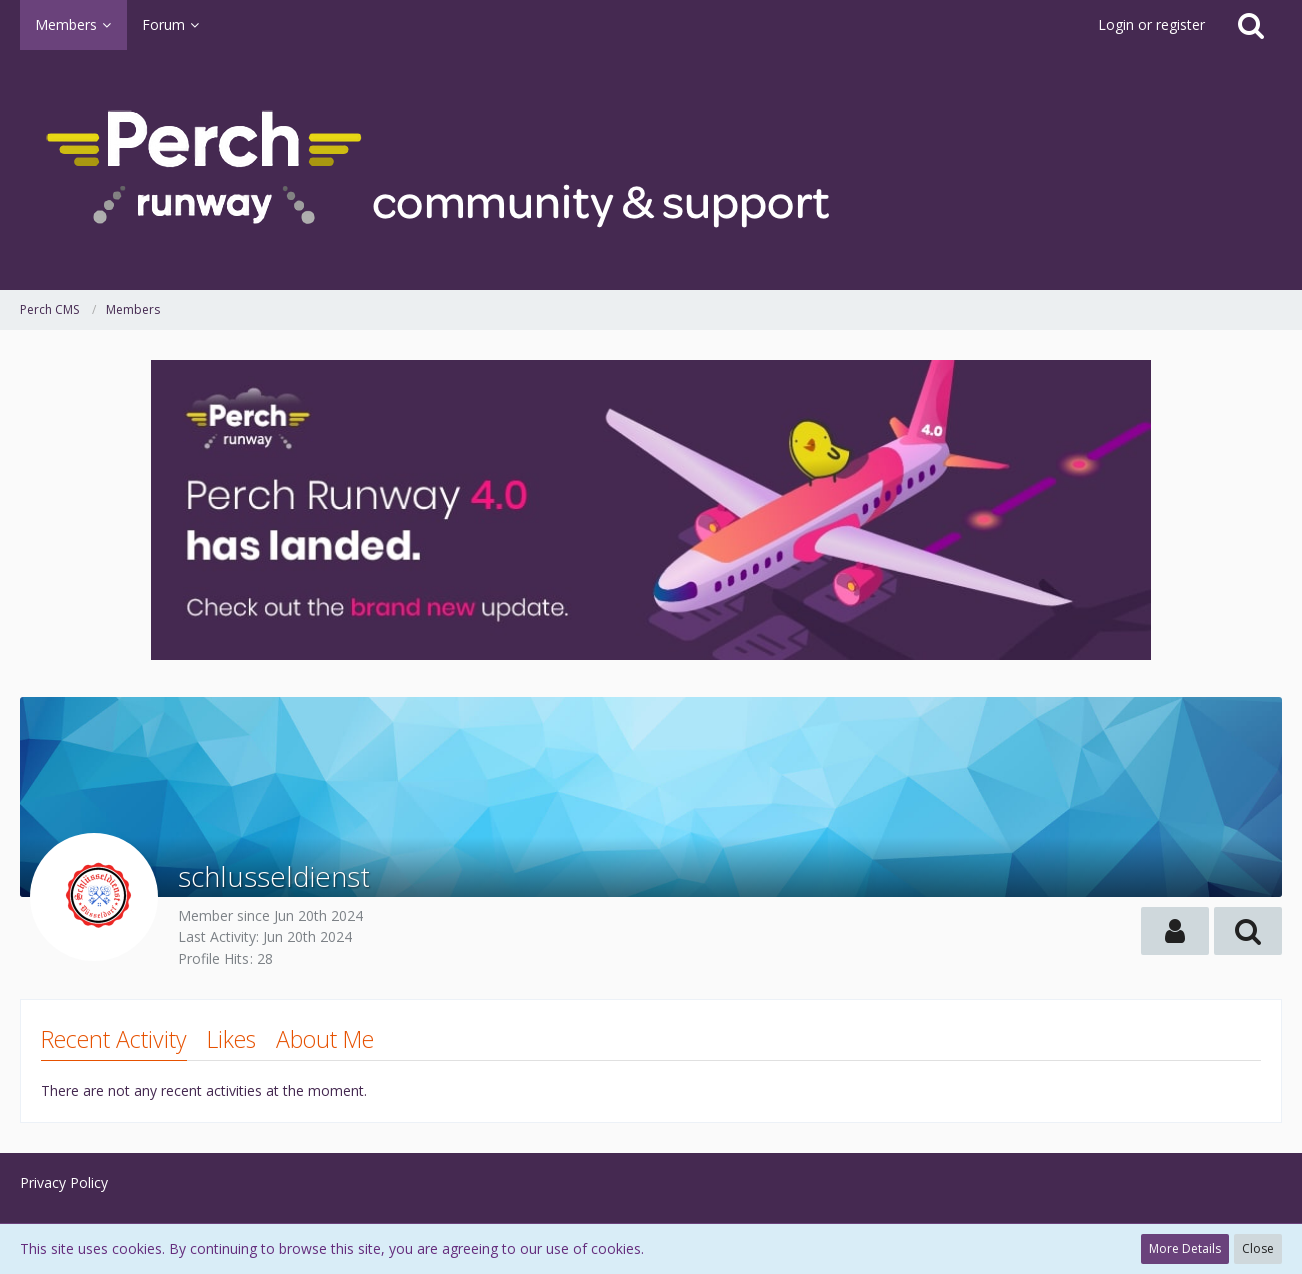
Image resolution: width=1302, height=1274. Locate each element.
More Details (1185, 1248)
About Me (325, 1039)
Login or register (1151, 24)
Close (1258, 1248)
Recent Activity (114, 1039)
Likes (231, 1039)
